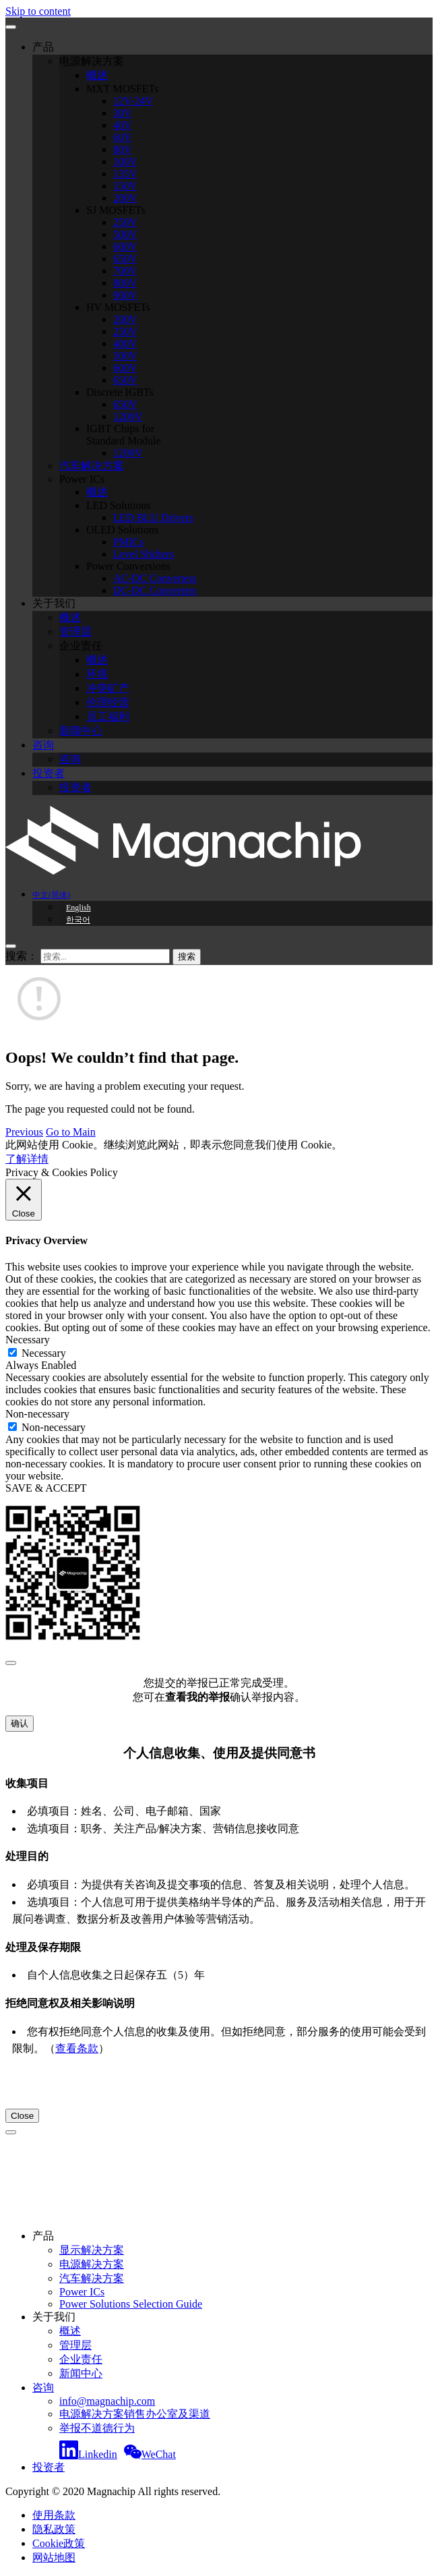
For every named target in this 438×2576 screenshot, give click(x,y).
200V (125, 198)
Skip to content (38, 11)
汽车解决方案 (91, 465)
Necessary (44, 1353)
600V (125, 246)
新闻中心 (80, 730)
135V (125, 173)
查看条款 (76, 2048)
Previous (24, 1132)
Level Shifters (143, 554)
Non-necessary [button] (37, 1413)
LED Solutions (118, 505)
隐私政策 (53, 2529)
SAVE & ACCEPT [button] (46, 1488)
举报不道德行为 (97, 2428)
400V (125, 343)
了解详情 (27, 1159)
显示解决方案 (91, 2250)
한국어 (78, 920)
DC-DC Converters (155, 590)
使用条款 (53, 2515)
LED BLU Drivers (153, 517)
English (78, 907)
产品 (43, 47)
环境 (97, 674)
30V (122, 113)
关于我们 (53, 603)
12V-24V (133, 101)
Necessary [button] (27, 1339)
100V (125, 161)
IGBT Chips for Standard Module (123, 434)
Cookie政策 (58, 2543)
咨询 (43, 745)
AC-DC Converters (155, 578)
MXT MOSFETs (122, 88)
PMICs (128, 542)
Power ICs (81, 479)
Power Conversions (128, 566)
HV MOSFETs (118, 307)
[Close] (10, 1663)
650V (125, 258)
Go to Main (71, 1132)
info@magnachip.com (107, 2401)
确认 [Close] (19, 1723)
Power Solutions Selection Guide (130, 2304)
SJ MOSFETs (115, 210)
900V (125, 295)
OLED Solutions (122, 529)
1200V (128, 416)
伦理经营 (107, 702)
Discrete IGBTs (120, 392)
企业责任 (80, 645)
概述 (97, 75)
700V (125, 270)
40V (122, 125)
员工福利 (107, 716)
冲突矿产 (107, 688)
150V (125, 186)
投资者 (48, 773)
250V (125, 222)
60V (122, 137)
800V (125, 283)
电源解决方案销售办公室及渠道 (134, 2414)
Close (22, 2116)
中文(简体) (51, 895)
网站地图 (53, 2557)
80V (122, 149)
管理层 (75, 631)
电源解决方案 (91, 61)
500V (125, 234)
